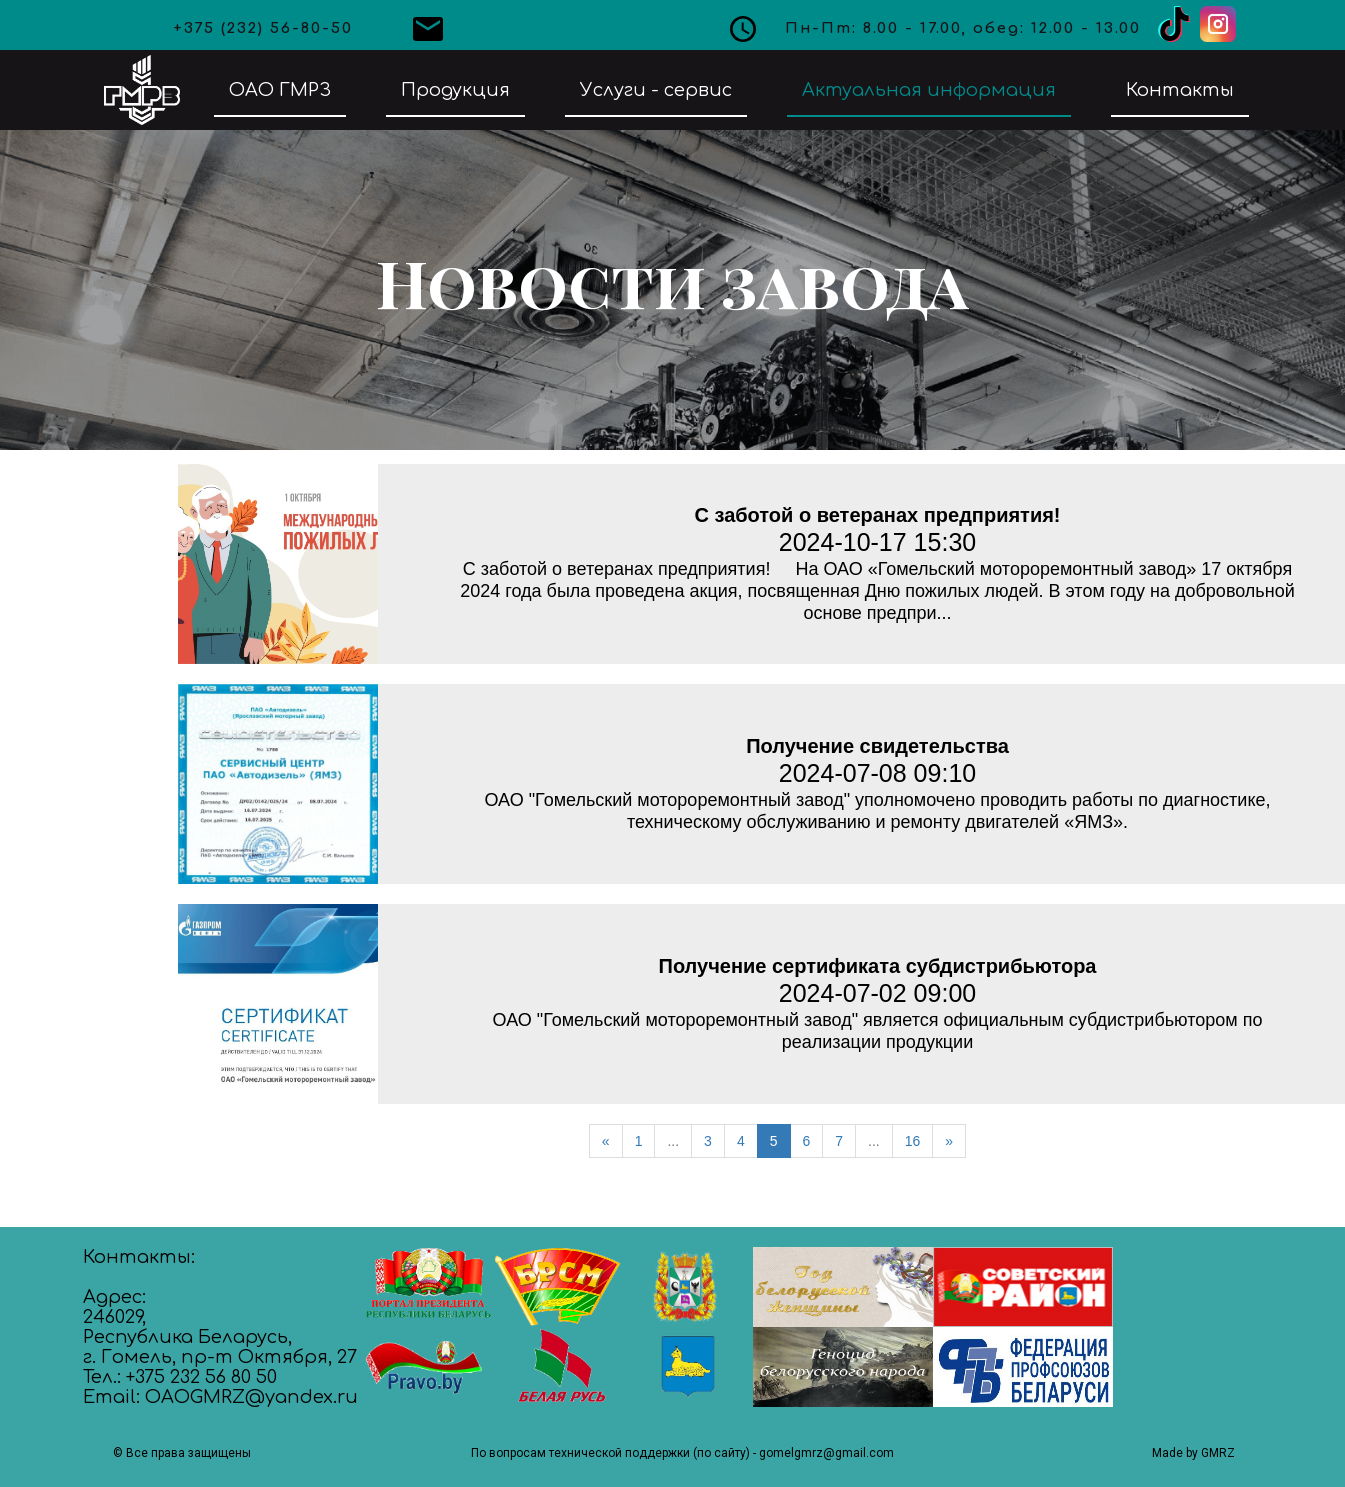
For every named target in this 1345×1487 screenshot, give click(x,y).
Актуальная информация (929, 90)
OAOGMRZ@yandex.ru (251, 1397)
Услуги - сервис (656, 90)
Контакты (1180, 90)
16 (913, 1141)
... (673, 1141)
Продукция (455, 90)
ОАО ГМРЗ (280, 90)
